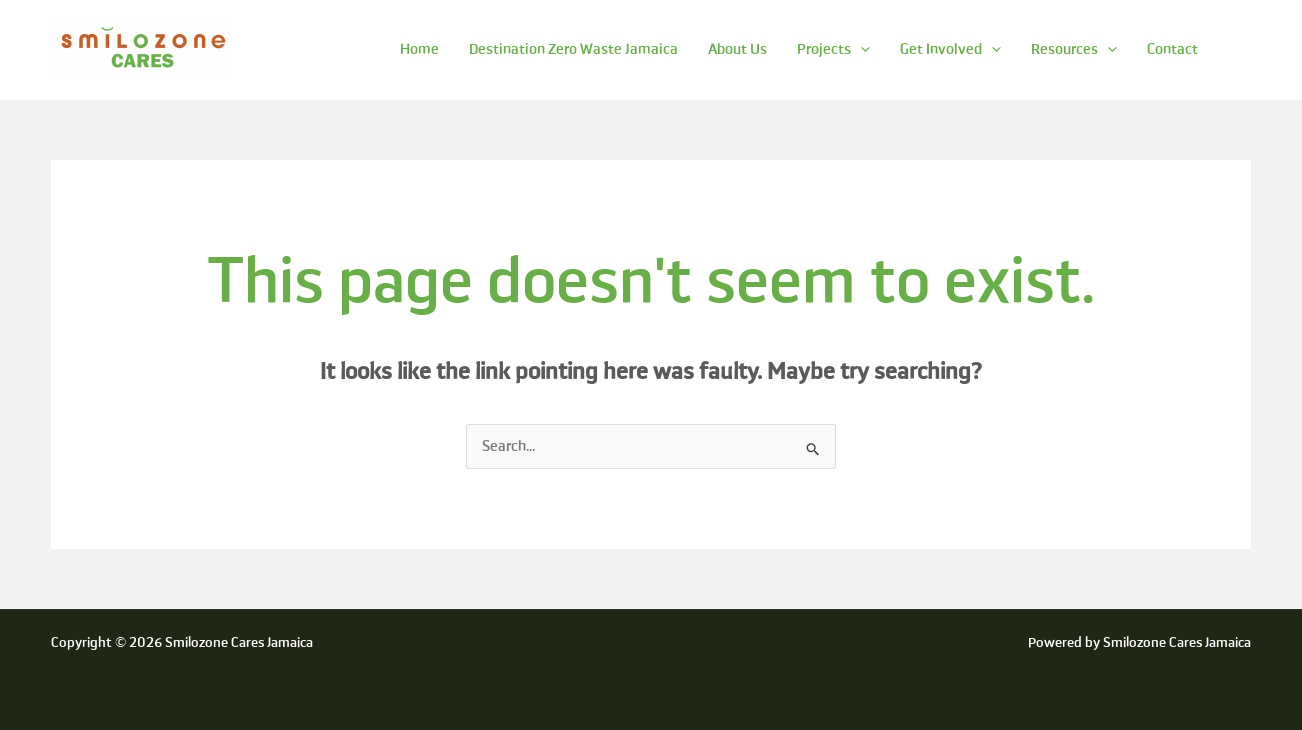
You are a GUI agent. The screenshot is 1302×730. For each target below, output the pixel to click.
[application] (860, 49)
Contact (1172, 49)
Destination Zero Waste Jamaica (573, 49)
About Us (737, 49)
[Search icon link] (1242, 50)
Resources (1074, 49)
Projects (833, 49)
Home (419, 49)
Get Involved (950, 49)
